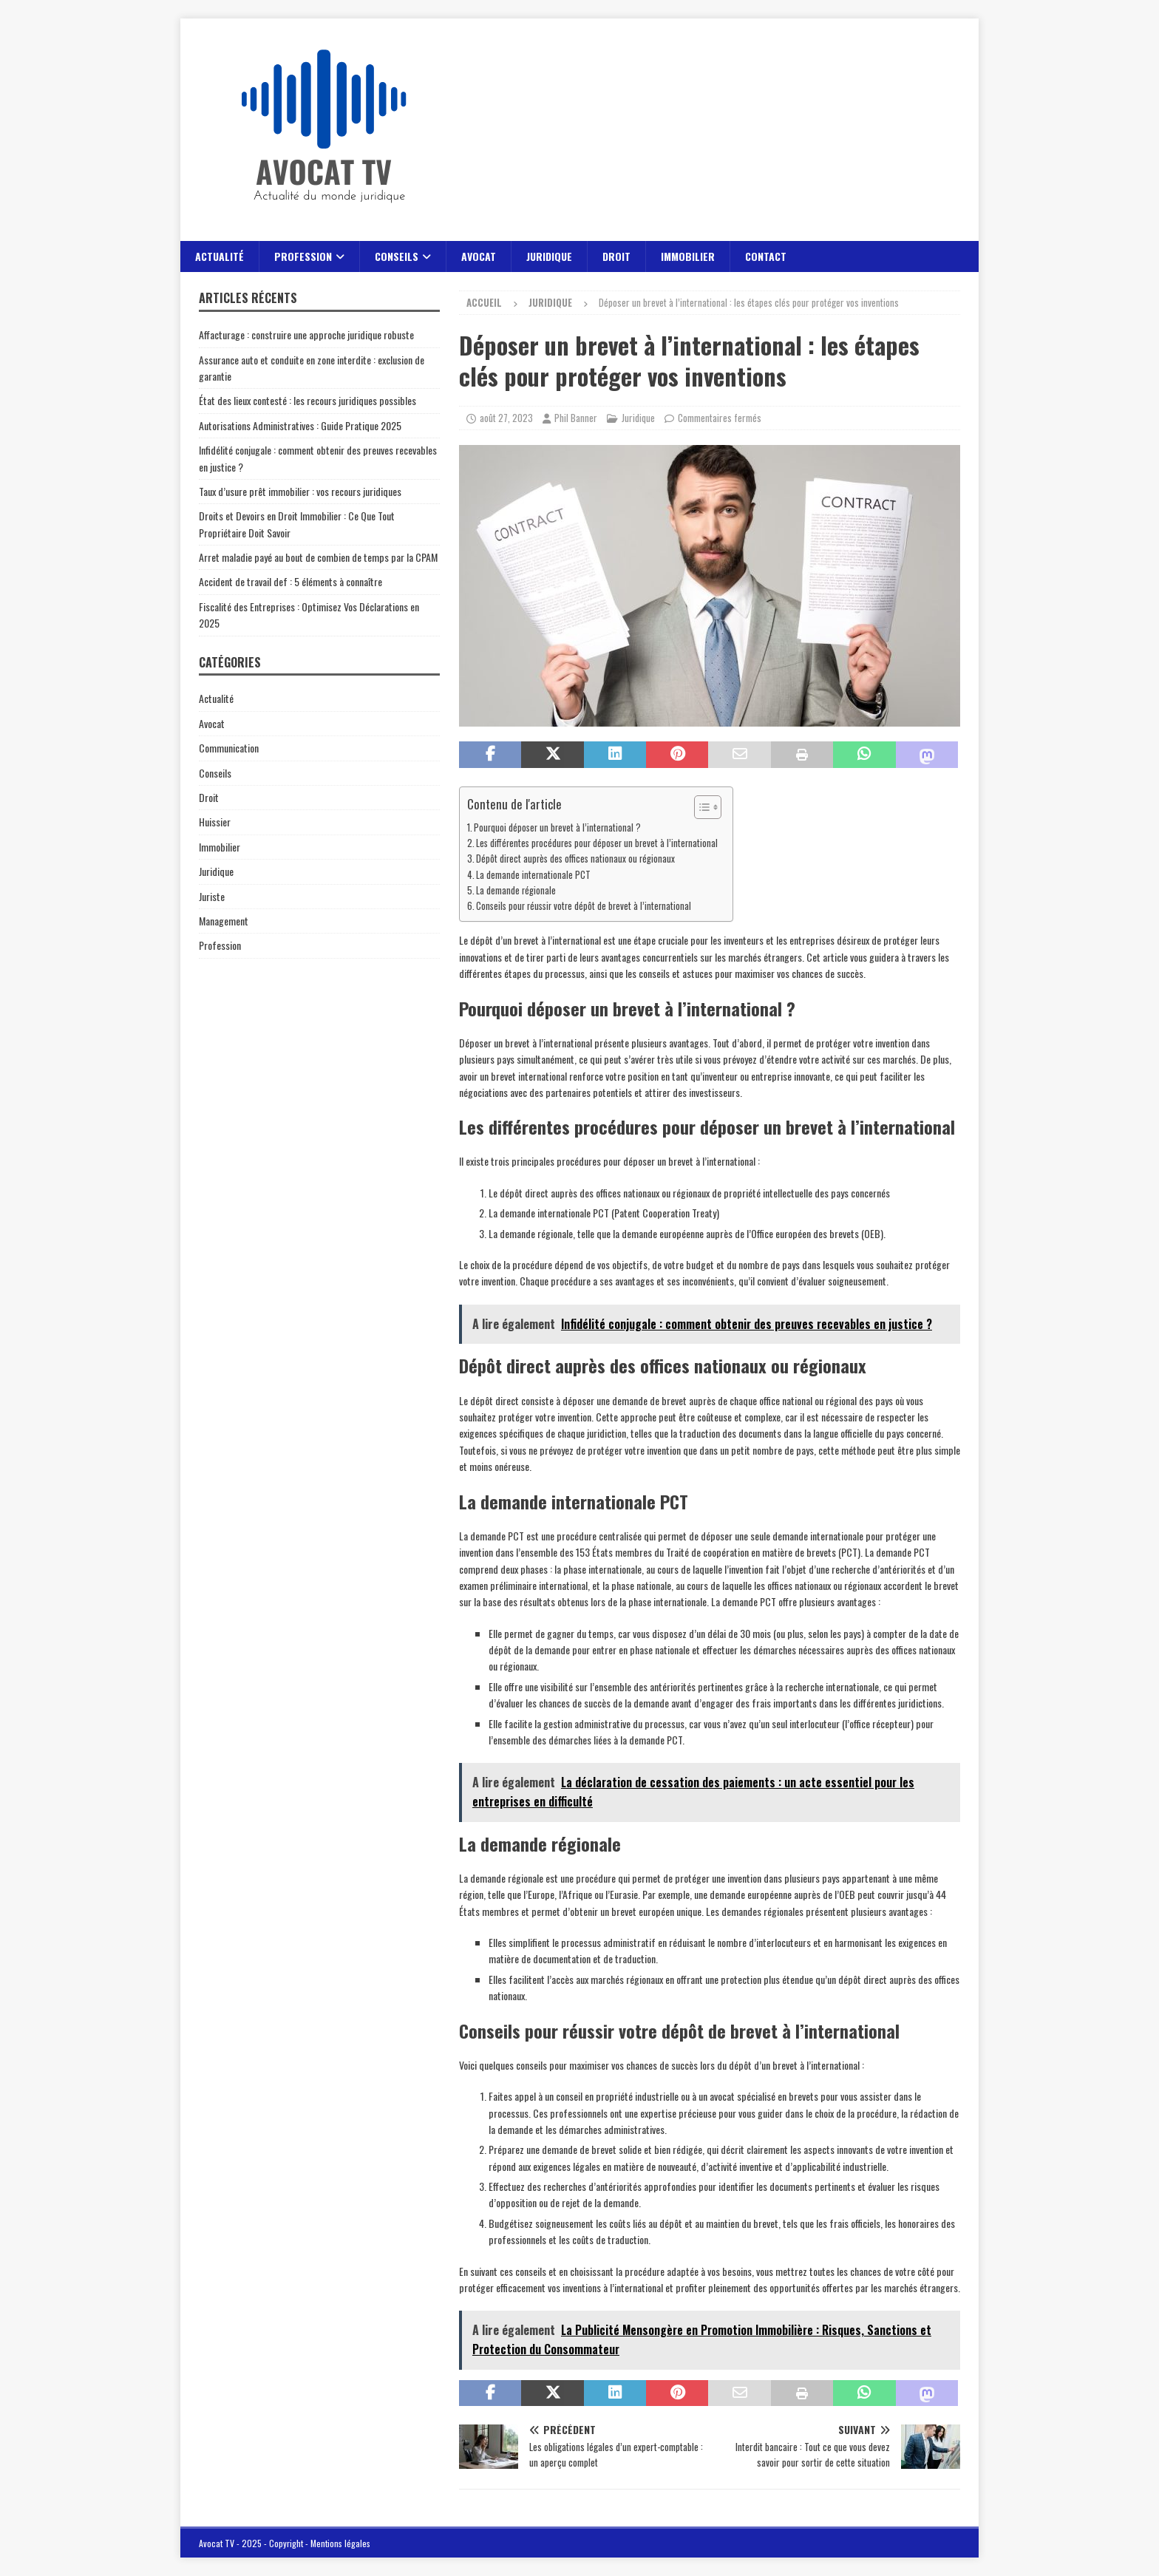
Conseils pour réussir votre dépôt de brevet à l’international (583, 906)
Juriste (212, 896)
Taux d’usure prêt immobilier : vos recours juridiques (300, 491)
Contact (765, 256)
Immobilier (688, 256)
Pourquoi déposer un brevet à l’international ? (557, 827)
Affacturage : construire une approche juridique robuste (306, 334)
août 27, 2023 (506, 417)
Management (223, 920)
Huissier (215, 821)
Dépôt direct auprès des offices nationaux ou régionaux (575, 859)
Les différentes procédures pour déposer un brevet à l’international (597, 843)
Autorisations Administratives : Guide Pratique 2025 (300, 425)
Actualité (219, 256)
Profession (303, 256)
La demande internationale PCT (533, 875)
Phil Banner (575, 417)
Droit (616, 256)
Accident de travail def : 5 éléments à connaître (290, 581)
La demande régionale (516, 890)
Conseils (396, 256)
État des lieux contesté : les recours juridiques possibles (307, 400)
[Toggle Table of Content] (700, 807)
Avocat (478, 256)
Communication (229, 747)
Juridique (549, 256)
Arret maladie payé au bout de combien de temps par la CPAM (318, 557)
